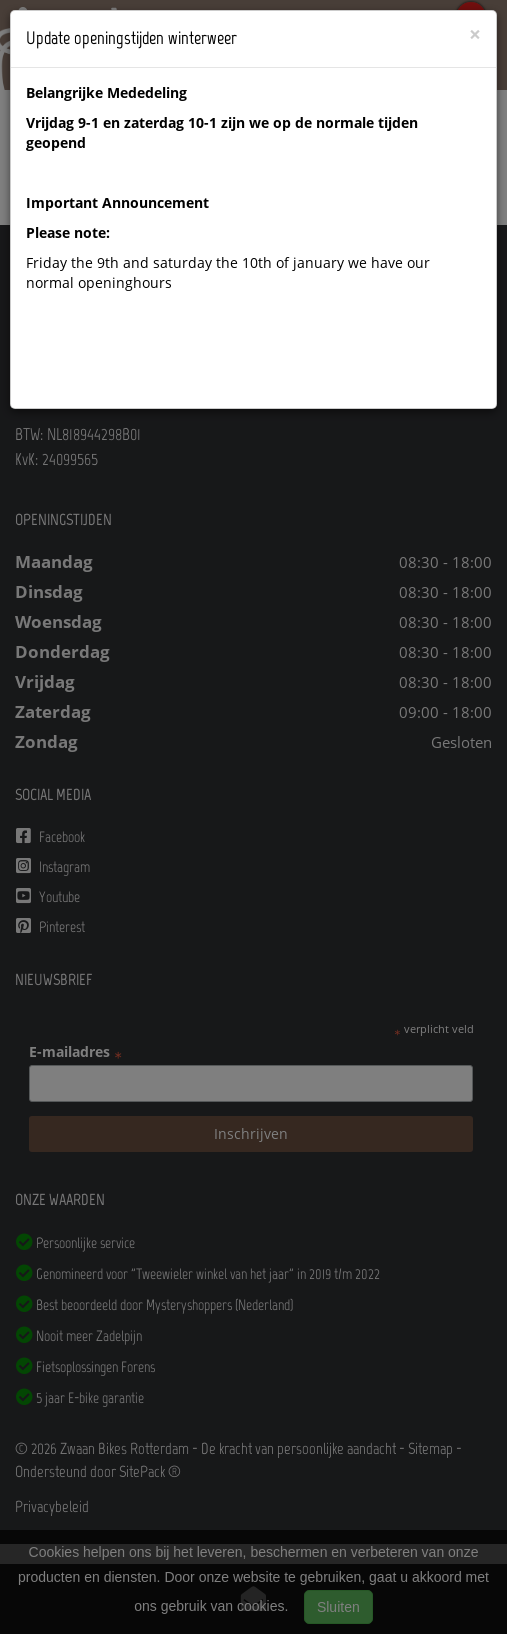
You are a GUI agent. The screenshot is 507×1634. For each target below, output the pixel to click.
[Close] (475, 34)
